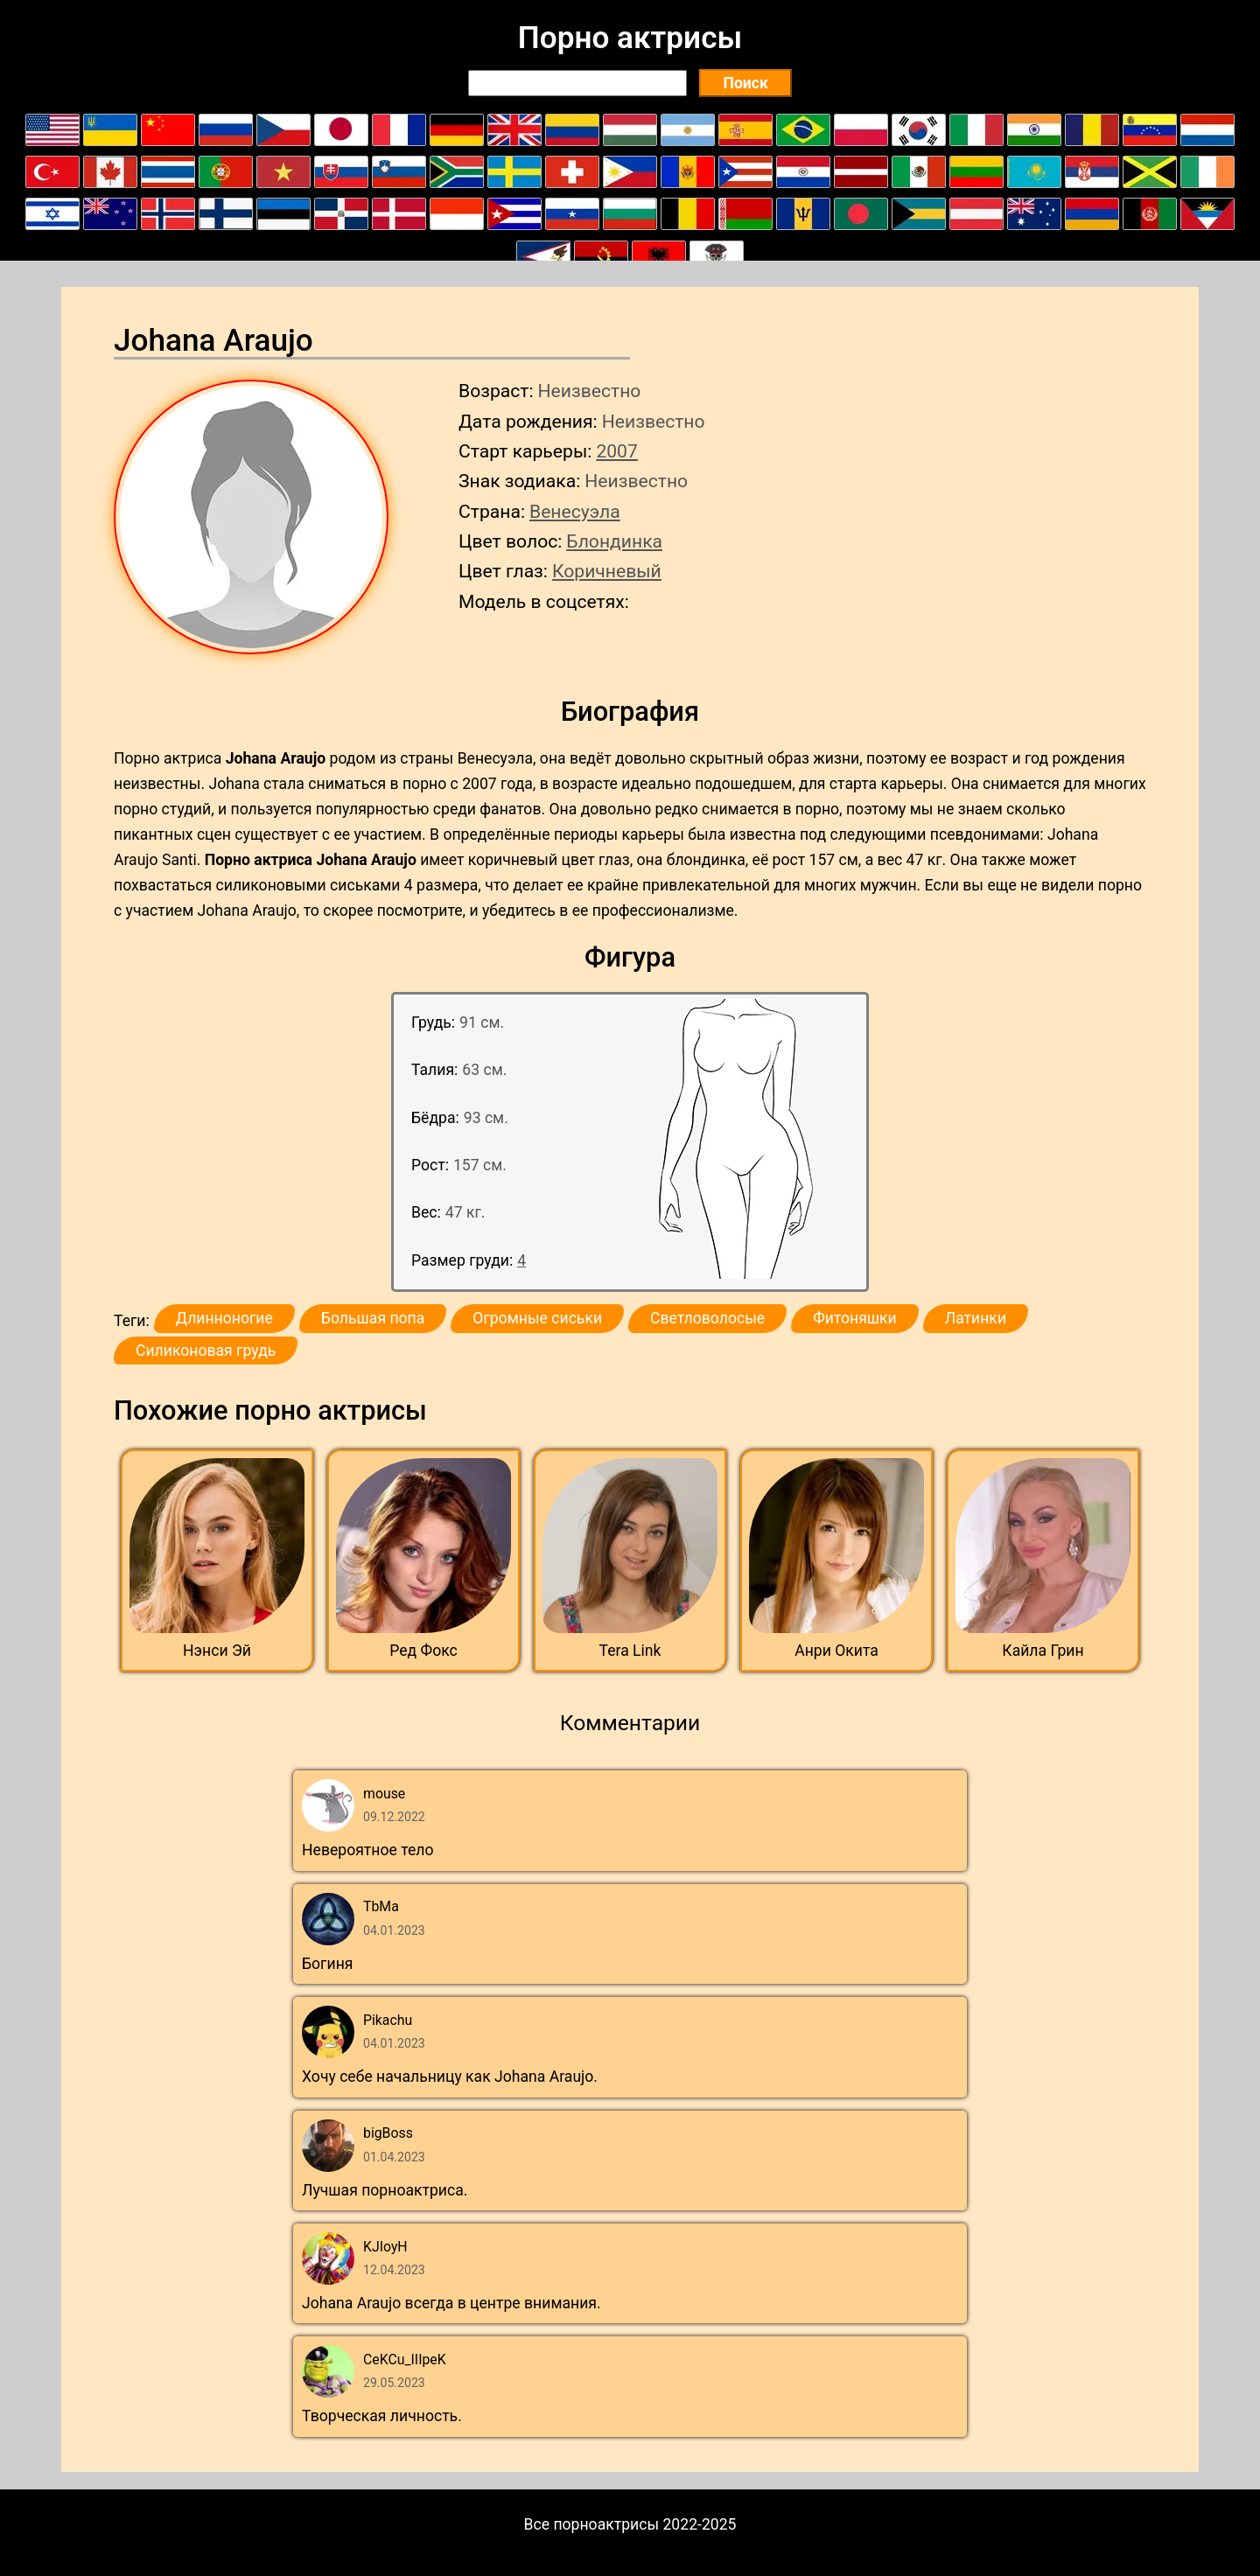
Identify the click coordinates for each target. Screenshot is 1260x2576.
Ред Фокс (423, 1650)
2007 (616, 451)
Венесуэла (574, 511)
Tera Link (630, 1650)
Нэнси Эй (217, 1650)
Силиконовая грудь (206, 1350)
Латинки (975, 1318)
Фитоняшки (855, 1318)
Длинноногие (224, 1318)
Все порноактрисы (592, 2524)
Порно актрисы (630, 37)
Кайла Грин (1042, 1650)
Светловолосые (707, 1318)
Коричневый (607, 571)
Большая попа (372, 1318)
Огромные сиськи (537, 1318)
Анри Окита (836, 1650)
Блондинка (614, 541)
